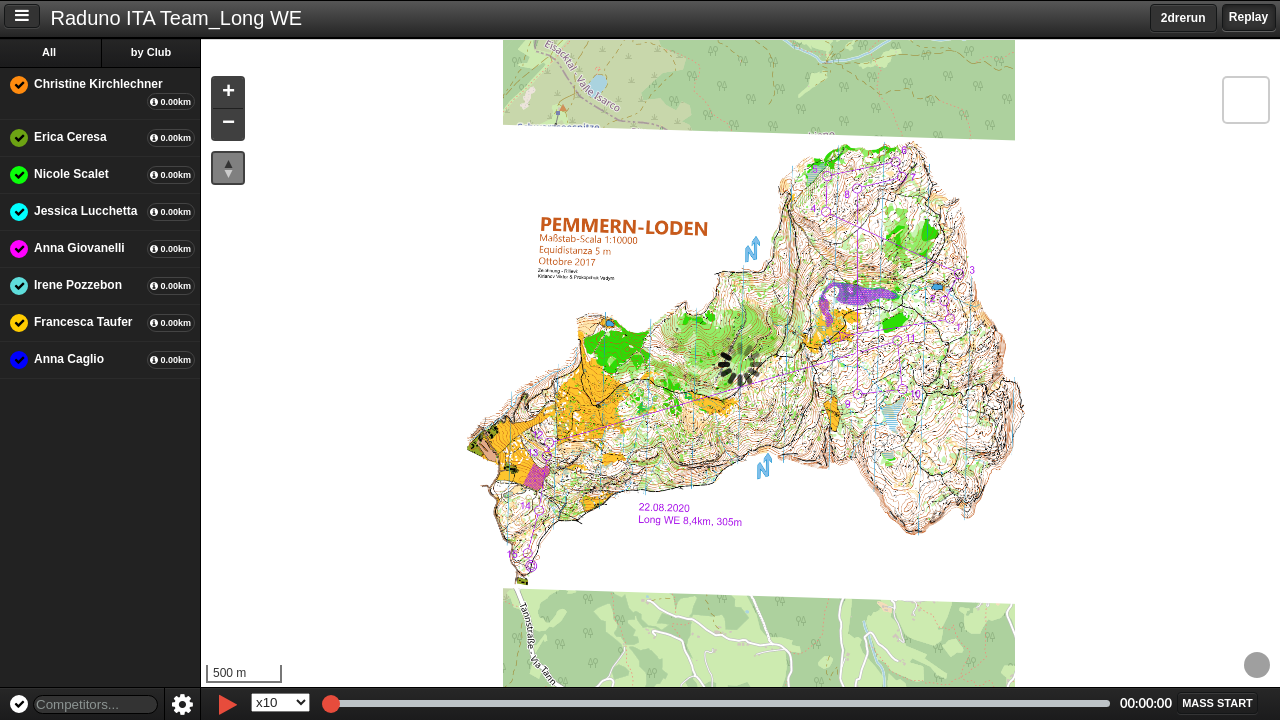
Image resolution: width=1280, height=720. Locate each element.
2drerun (1183, 18)
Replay (1248, 17)
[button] (228, 93)
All (49, 52)
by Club (151, 52)
